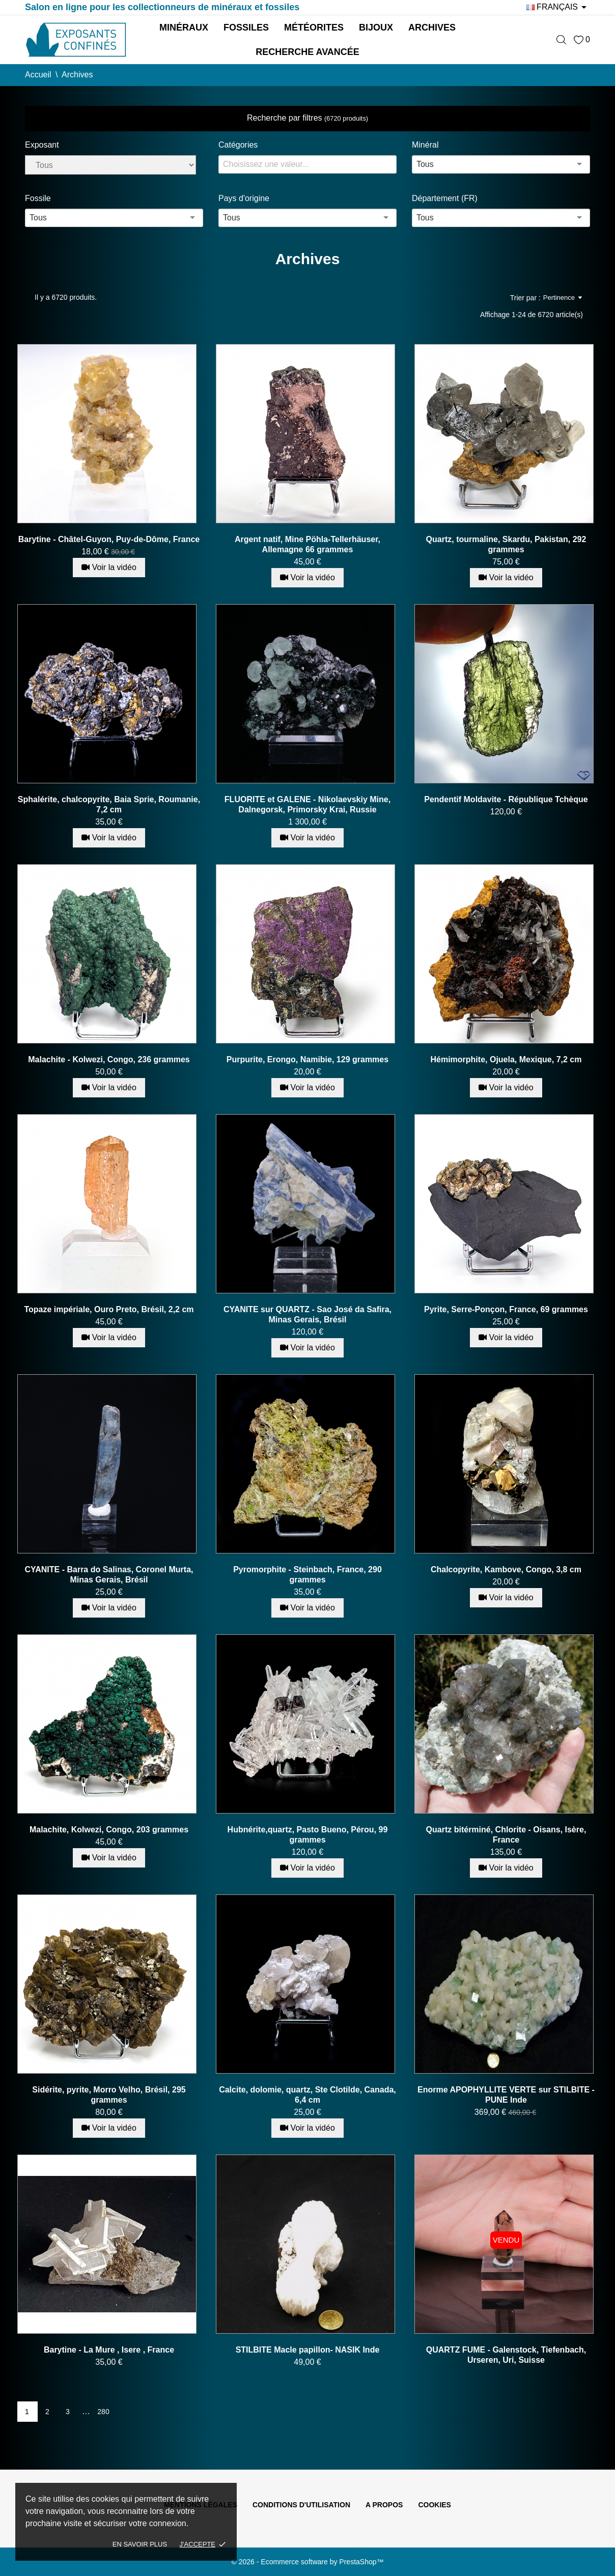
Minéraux (183, 27)
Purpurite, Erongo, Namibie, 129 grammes (307, 1059)
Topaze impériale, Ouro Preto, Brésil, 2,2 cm (108, 1309)
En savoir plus (140, 2544)
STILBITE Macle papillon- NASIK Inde (308, 2349)
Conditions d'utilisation (301, 2505)
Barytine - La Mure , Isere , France (109, 2349)
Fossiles (246, 27)
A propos (384, 2505)
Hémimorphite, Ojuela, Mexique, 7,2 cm (505, 1059)
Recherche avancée (307, 52)
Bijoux (376, 27)
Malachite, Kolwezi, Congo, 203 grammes (109, 1829)
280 (103, 2412)
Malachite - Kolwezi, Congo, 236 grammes (108, 1059)
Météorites (314, 27)
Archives (432, 27)
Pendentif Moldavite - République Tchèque (506, 799)
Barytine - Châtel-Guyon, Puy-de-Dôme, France (109, 539)
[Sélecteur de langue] (558, 7)
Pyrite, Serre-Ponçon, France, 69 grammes (506, 1309)
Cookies (434, 2505)
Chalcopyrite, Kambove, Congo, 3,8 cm (506, 1569)
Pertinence (562, 298)
